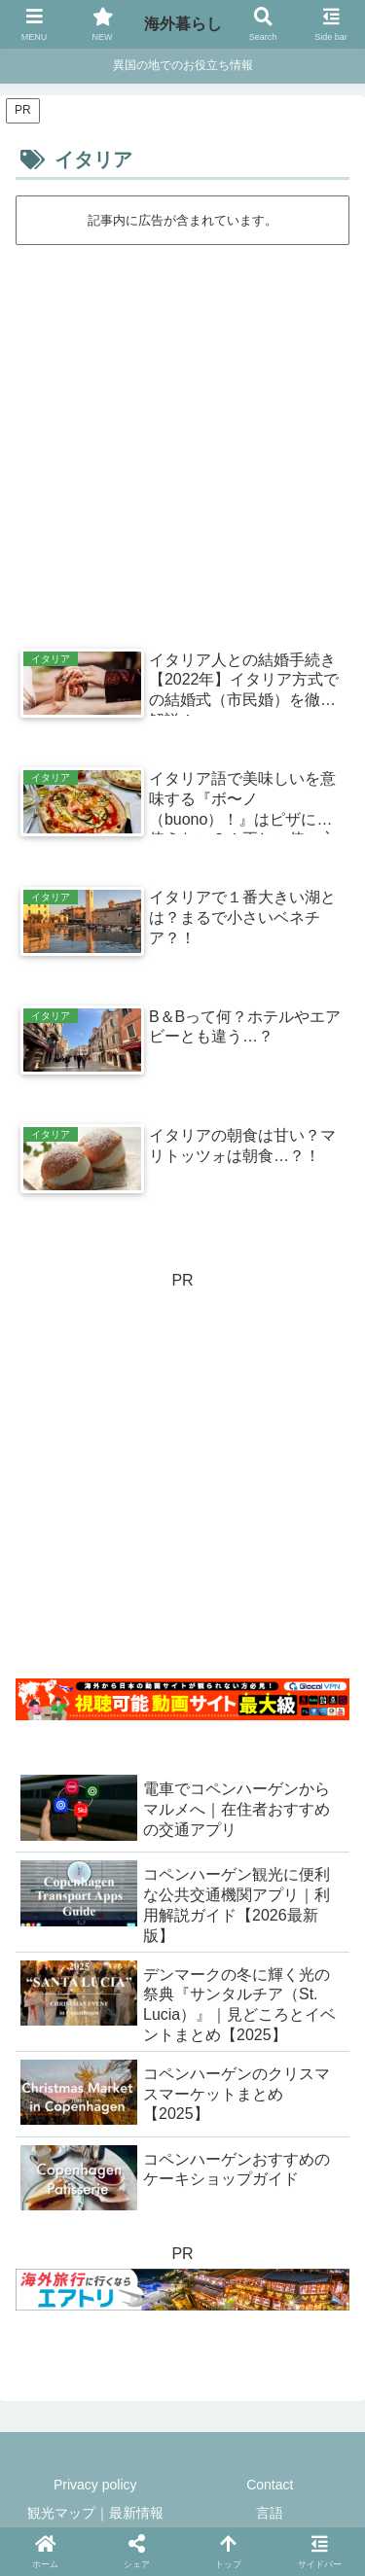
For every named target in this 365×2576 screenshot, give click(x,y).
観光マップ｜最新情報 (95, 2513)
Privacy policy (95, 2484)
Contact (269, 2484)
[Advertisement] (182, 439)
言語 (269, 2513)
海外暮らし (183, 24)
